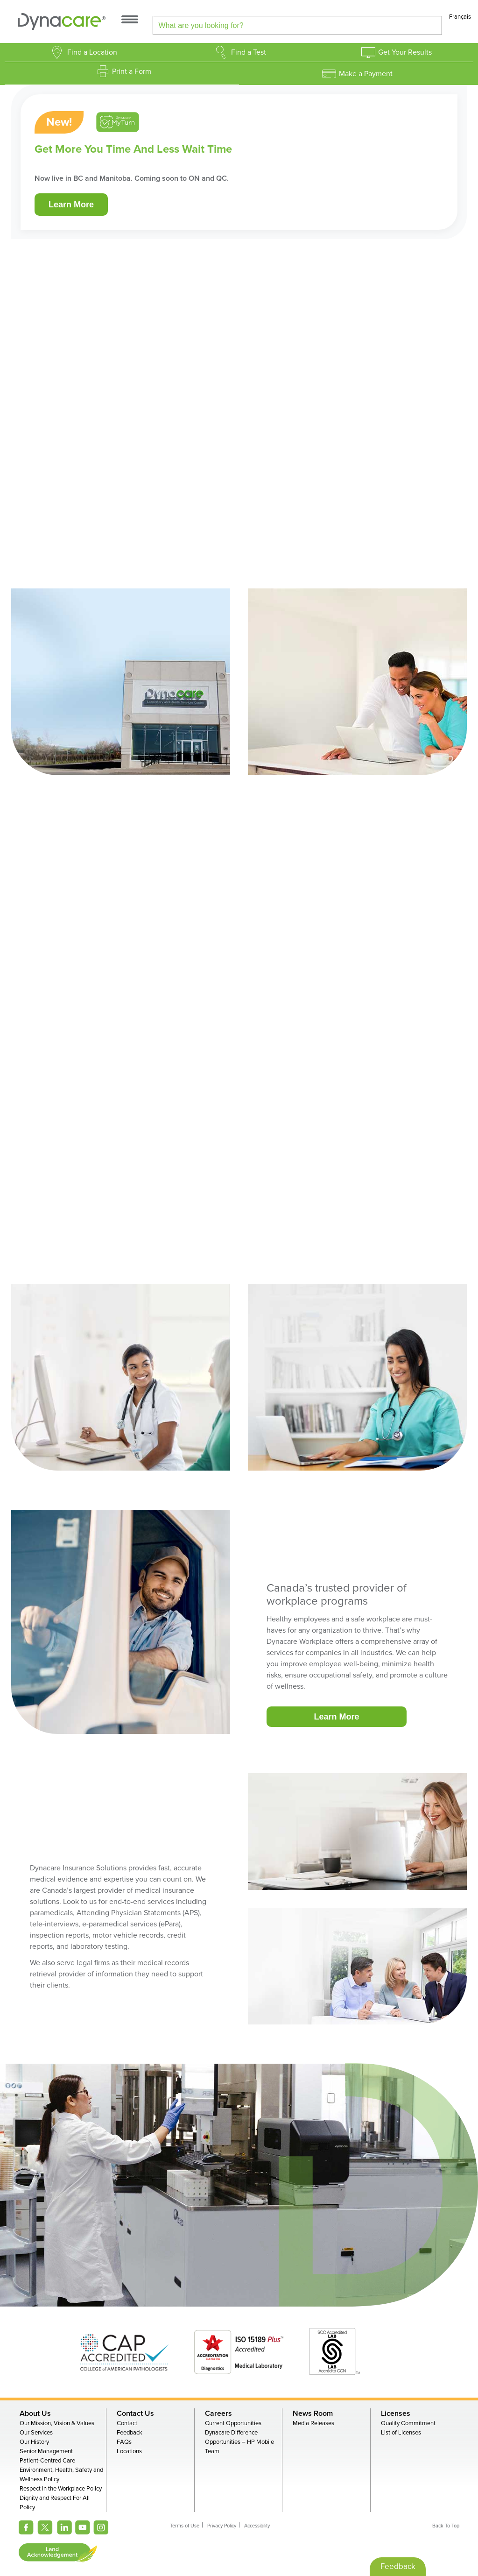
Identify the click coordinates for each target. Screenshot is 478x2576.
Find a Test (248, 52)
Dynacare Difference (231, 2432)
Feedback (129, 2432)
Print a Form (131, 71)
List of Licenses (401, 2432)
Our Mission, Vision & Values (57, 2423)
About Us (35, 2413)
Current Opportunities (233, 2423)
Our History (34, 2442)
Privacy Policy (221, 2526)
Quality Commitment (408, 2423)
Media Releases (313, 2423)
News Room (313, 2413)
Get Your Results (405, 52)
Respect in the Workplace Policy (61, 2488)
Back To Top (445, 2526)
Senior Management (46, 2451)
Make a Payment (366, 73)
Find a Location (92, 52)
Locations (129, 2451)
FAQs (124, 2442)
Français (460, 17)
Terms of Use (184, 2526)
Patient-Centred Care (47, 2460)
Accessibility (257, 2526)
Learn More (71, 204)
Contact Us (135, 2413)
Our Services (36, 2432)
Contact (127, 2423)
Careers (218, 2413)
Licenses (395, 2413)
